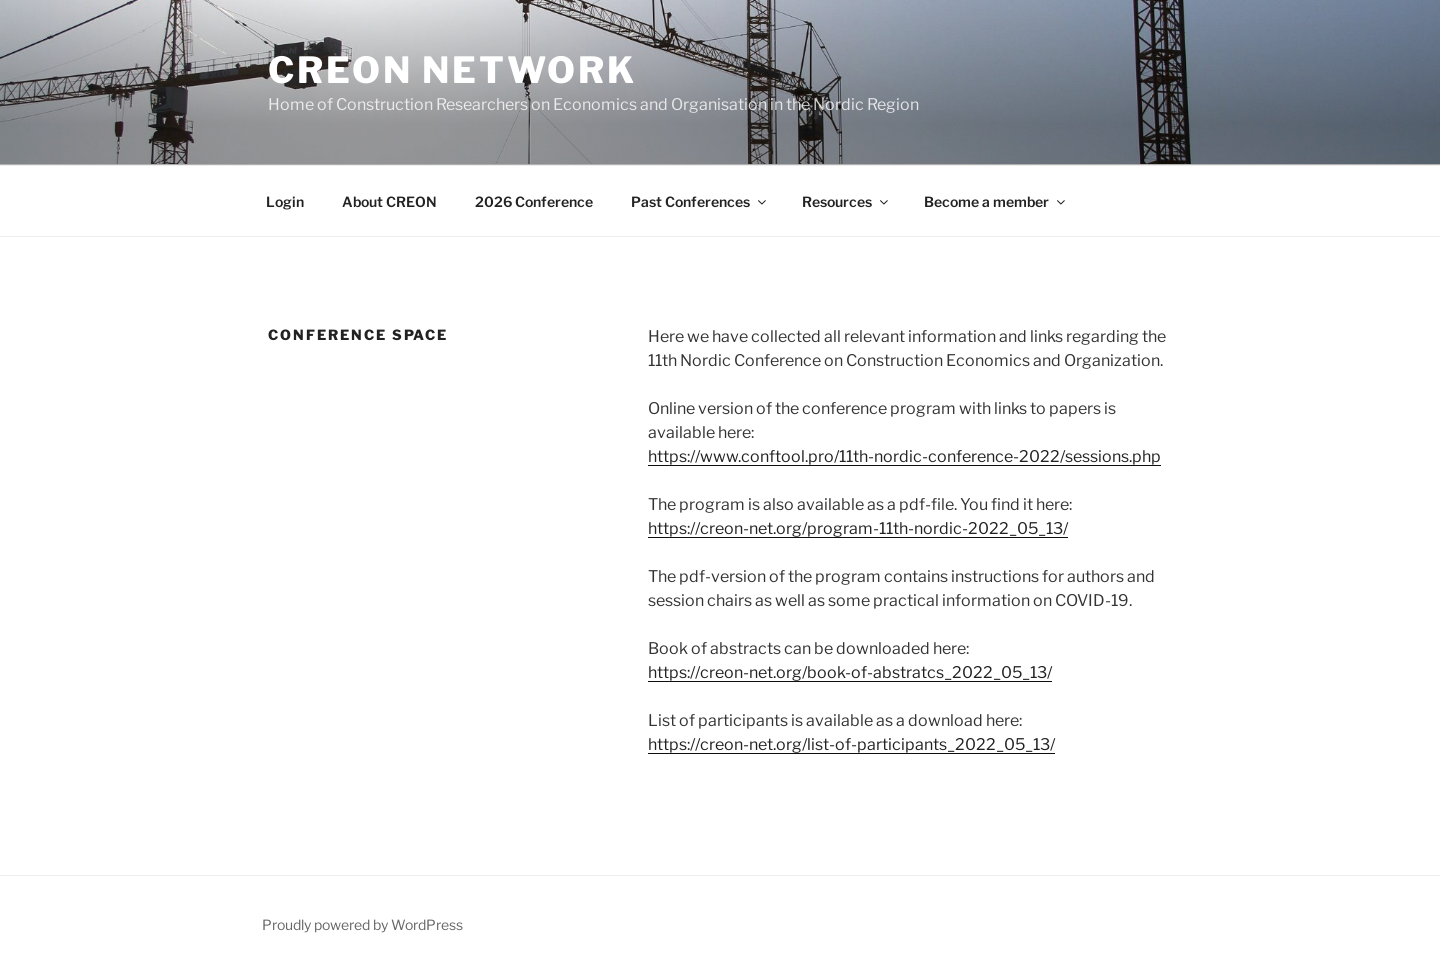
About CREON (389, 201)
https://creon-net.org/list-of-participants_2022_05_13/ (851, 744)
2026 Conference (534, 201)
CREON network (452, 70)
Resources (846, 201)
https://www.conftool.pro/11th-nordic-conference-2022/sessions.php (904, 456)
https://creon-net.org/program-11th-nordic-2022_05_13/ (858, 528)
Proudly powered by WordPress (362, 924)
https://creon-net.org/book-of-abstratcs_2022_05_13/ (850, 672)
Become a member (996, 201)
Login (285, 201)
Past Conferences (700, 201)
